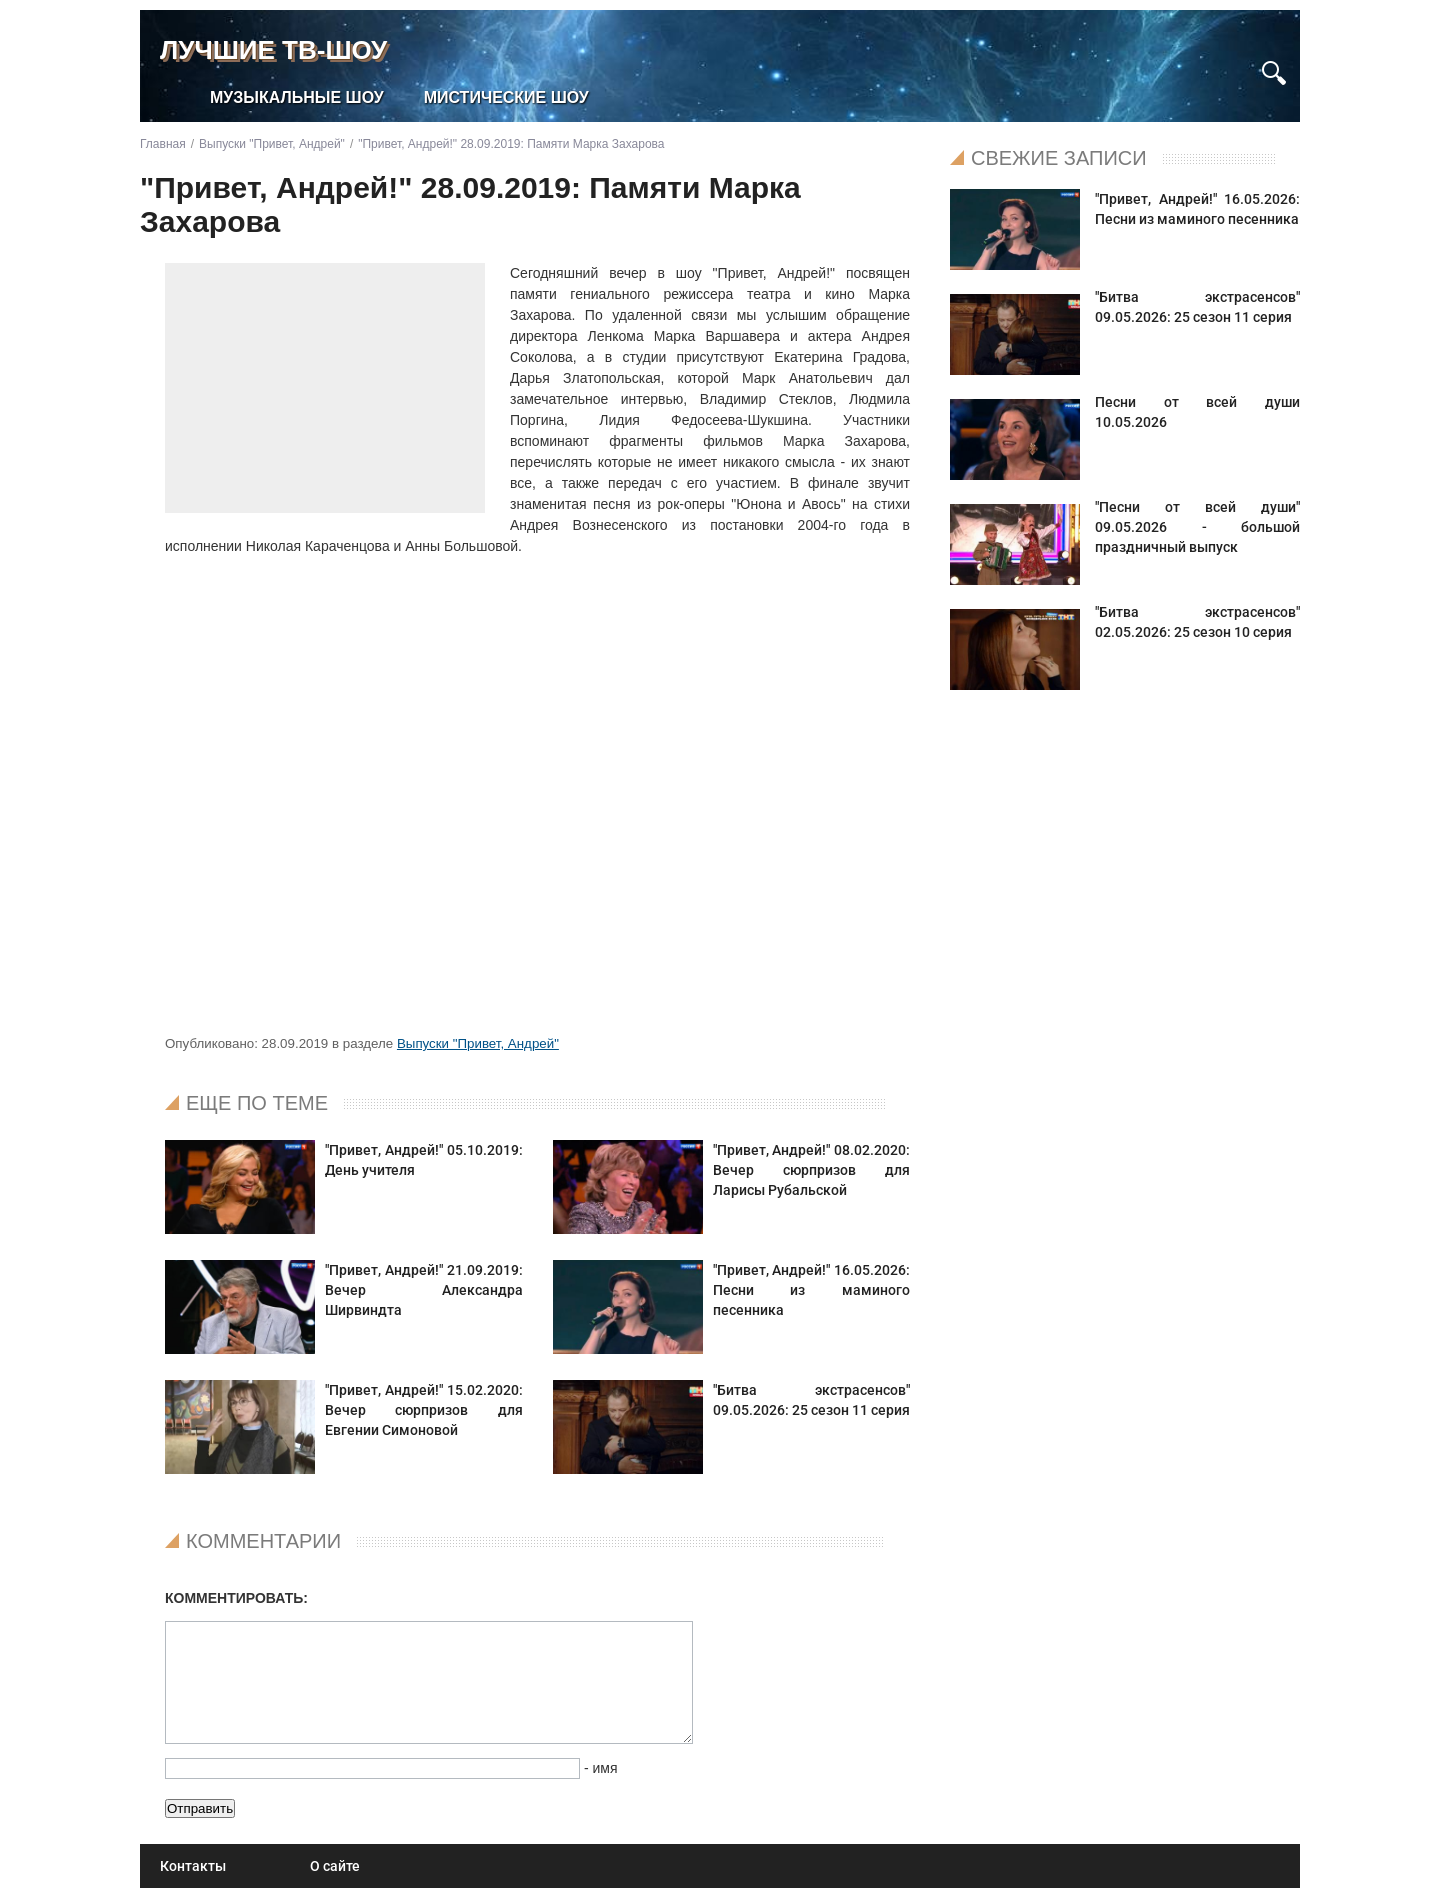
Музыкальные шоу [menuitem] (297, 97)
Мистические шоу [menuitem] (506, 97)
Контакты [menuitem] (193, 1866)
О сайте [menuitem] (335, 1866)
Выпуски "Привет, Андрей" (478, 1043)
